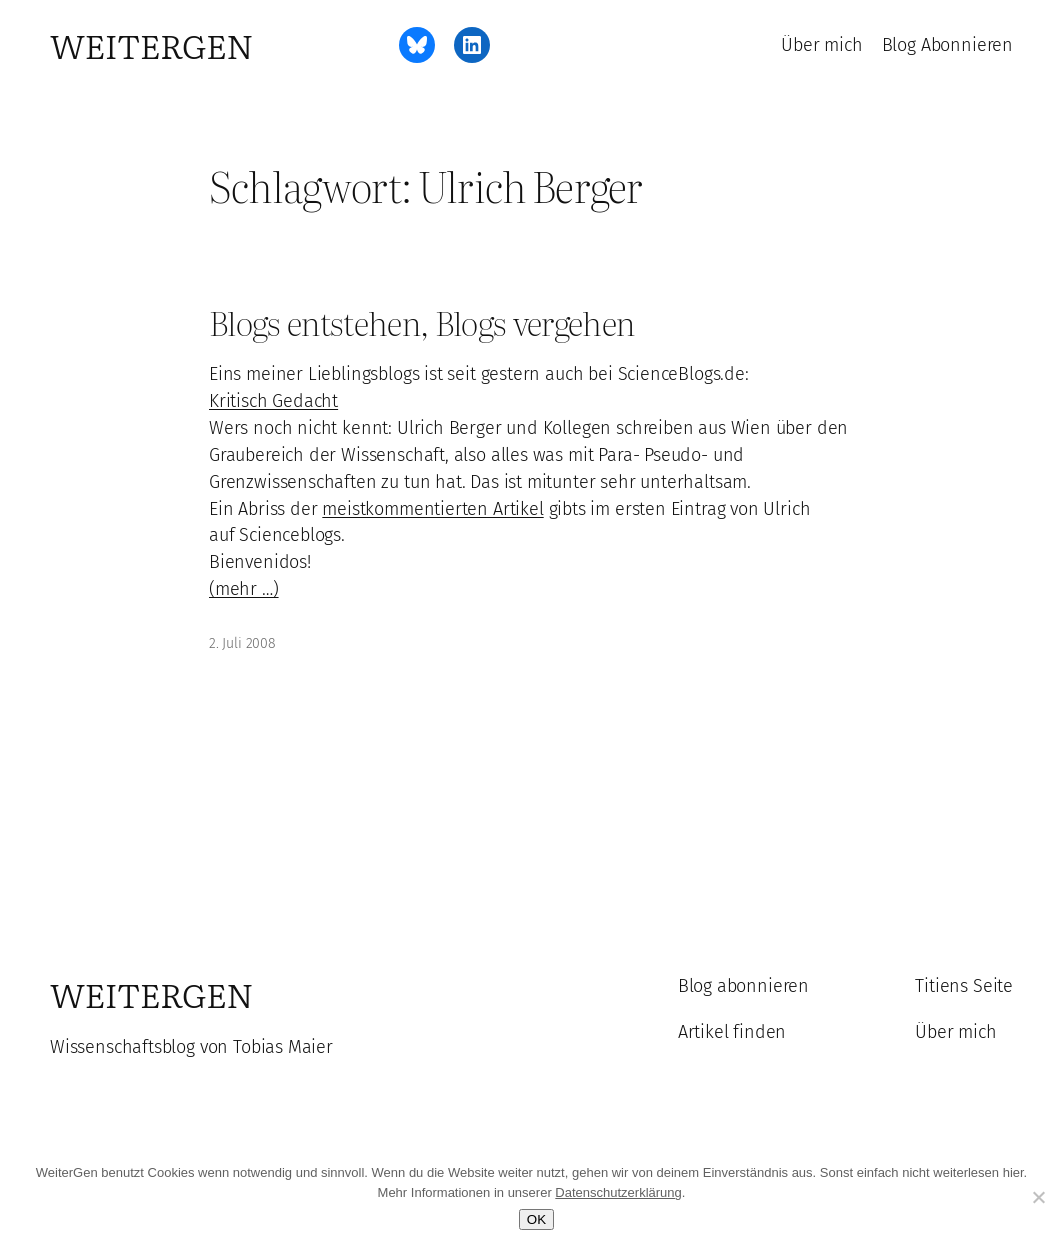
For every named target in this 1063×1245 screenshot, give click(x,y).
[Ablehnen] (1038, 1197)
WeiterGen (151, 44)
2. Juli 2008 (242, 643)
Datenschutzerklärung (618, 1192)
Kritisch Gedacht (273, 401)
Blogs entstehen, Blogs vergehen (421, 321)
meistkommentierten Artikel (432, 509)
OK (536, 1219)
